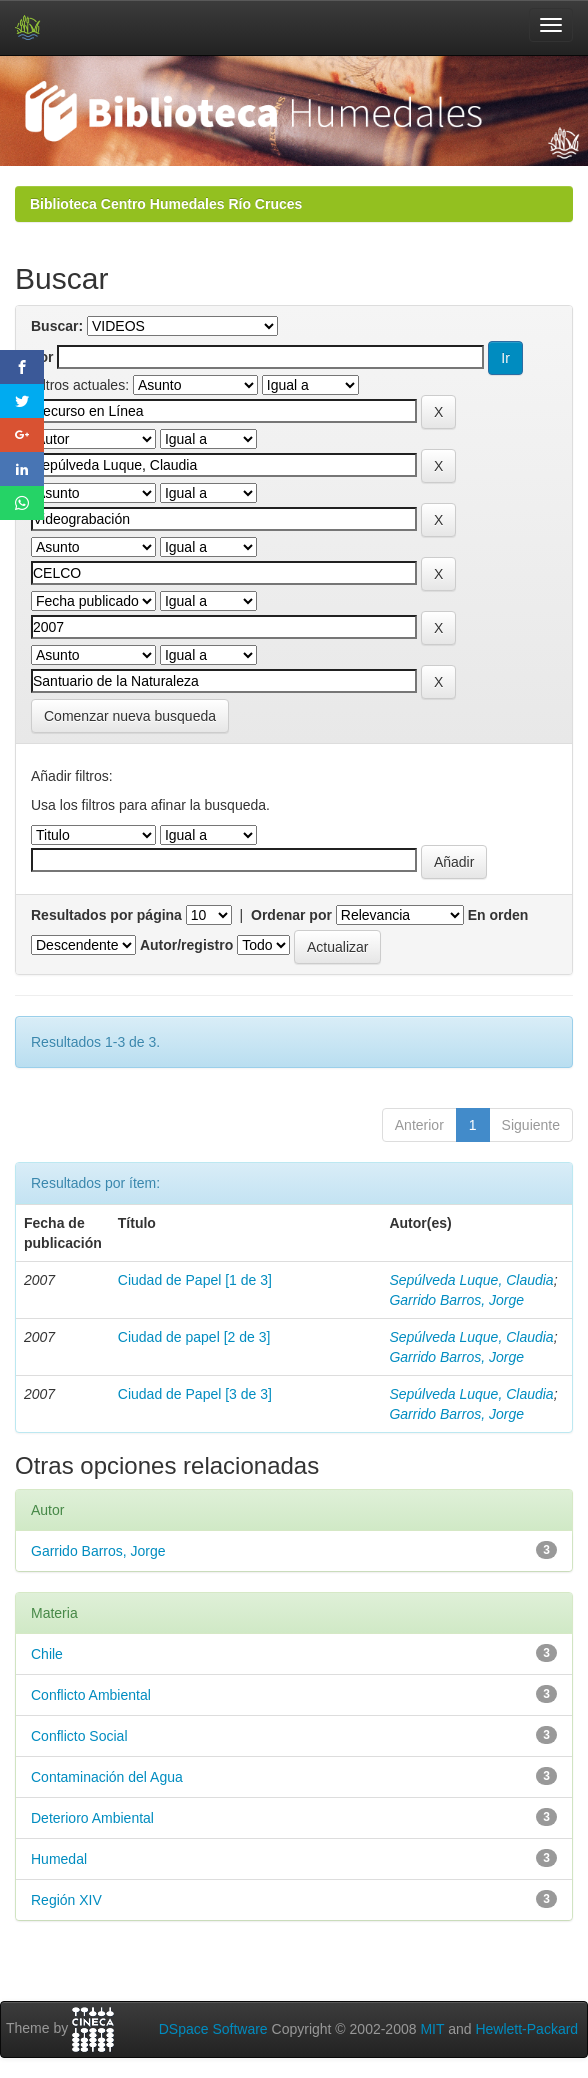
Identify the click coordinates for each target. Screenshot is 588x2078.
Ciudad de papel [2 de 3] (194, 1337)
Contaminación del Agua (107, 1777)
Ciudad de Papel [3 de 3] (195, 1394)
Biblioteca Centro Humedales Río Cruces (166, 204)
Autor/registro (186, 945)
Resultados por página (106, 915)
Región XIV (66, 1900)
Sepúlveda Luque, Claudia (471, 1280)
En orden (498, 915)
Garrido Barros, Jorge (456, 1300)
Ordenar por (291, 915)
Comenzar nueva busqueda (130, 716)
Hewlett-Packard (526, 2029)
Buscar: (57, 326)
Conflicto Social (79, 1736)
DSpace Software (213, 2029)
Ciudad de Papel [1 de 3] (195, 1280)
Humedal (59, 1859)
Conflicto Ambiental (91, 1695)
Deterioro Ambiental (92, 1818)
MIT (432, 2029)
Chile (47, 1654)
